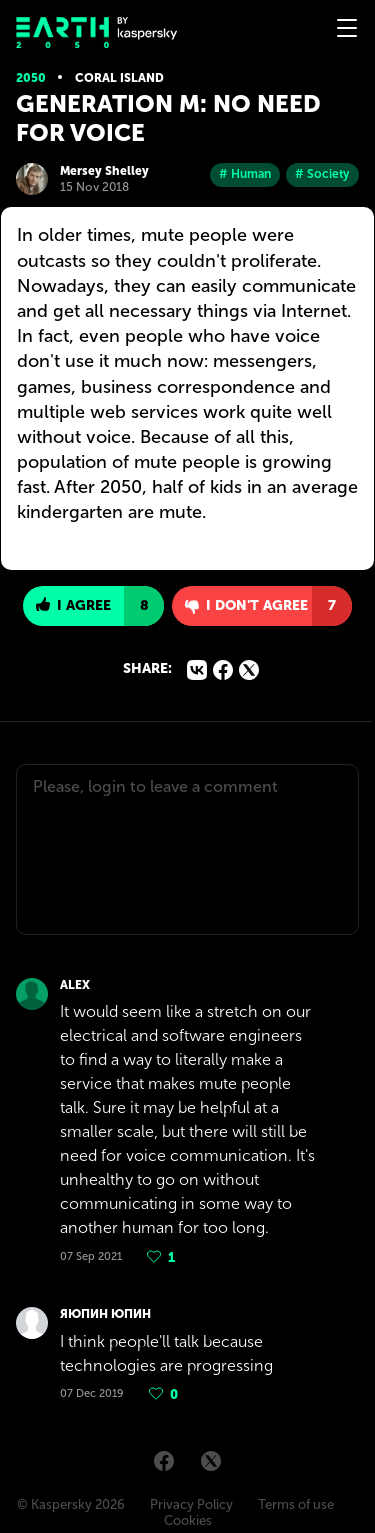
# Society (322, 174)
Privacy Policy (191, 1504)
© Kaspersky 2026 (71, 1504)
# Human (245, 174)
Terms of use (296, 1504)
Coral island (119, 78)
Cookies (188, 1520)
